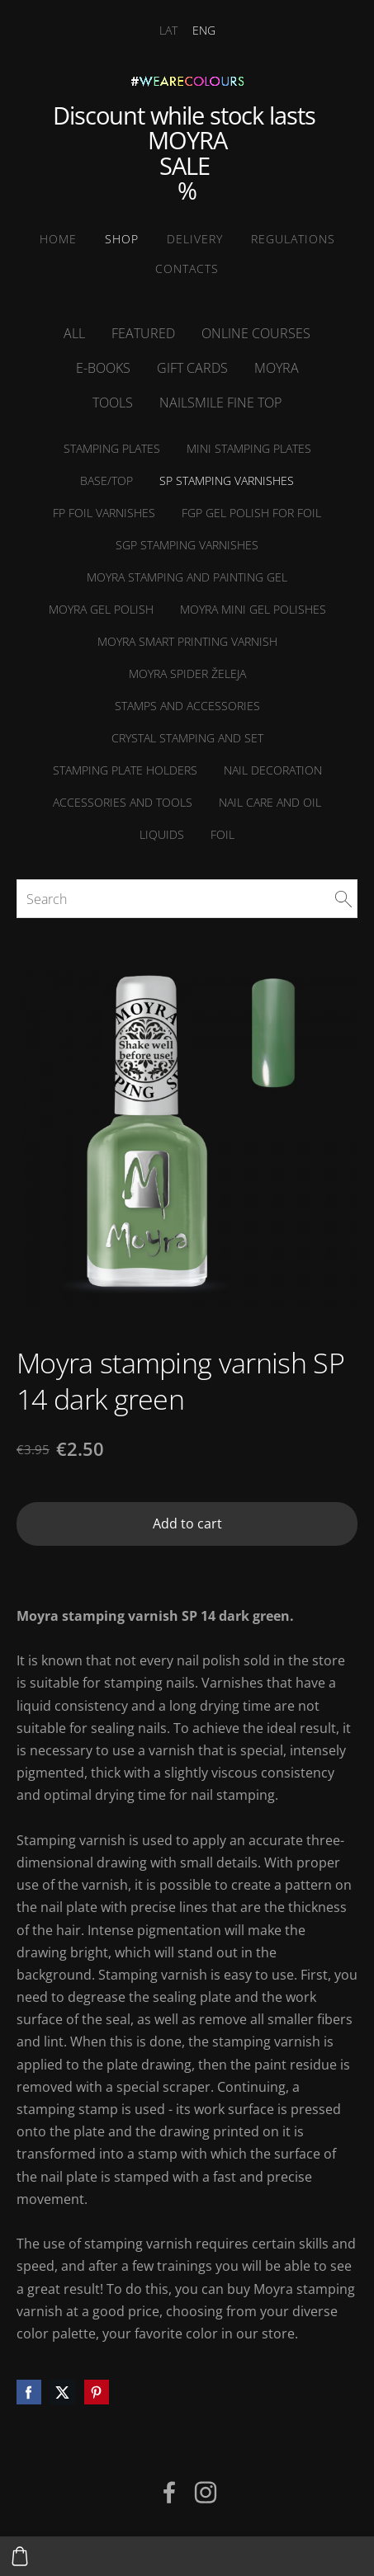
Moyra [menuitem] (276, 368)
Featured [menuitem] (143, 333)
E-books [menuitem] (103, 368)
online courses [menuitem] (255, 333)
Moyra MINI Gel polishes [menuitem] (253, 609)
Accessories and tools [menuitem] (122, 802)
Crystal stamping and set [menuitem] (187, 738)
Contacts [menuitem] (187, 268)
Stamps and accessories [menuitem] (187, 705)
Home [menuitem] (58, 239)
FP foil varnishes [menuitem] (104, 512)
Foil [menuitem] (222, 834)
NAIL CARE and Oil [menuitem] (270, 802)
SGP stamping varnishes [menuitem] (187, 545)
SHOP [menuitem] (122, 239)
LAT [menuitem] (168, 30)
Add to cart (187, 1523)
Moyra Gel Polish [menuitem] (101, 609)
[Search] (187, 898)
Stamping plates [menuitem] (112, 448)
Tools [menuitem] (112, 402)
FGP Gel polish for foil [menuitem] (251, 512)
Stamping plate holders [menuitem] (125, 770)
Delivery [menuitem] (195, 239)
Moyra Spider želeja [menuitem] (187, 673)
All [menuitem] (74, 333)
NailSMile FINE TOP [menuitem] (220, 402)
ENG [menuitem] (203, 30)
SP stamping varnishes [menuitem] (226, 480)
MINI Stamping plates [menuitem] (249, 448)
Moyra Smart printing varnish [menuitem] (187, 641)
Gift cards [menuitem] (192, 368)
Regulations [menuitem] (293, 239)
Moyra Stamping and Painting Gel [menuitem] (187, 577)
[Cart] (20, 2556)
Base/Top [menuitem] (106, 480)
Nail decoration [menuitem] (273, 770)
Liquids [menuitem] (162, 834)
